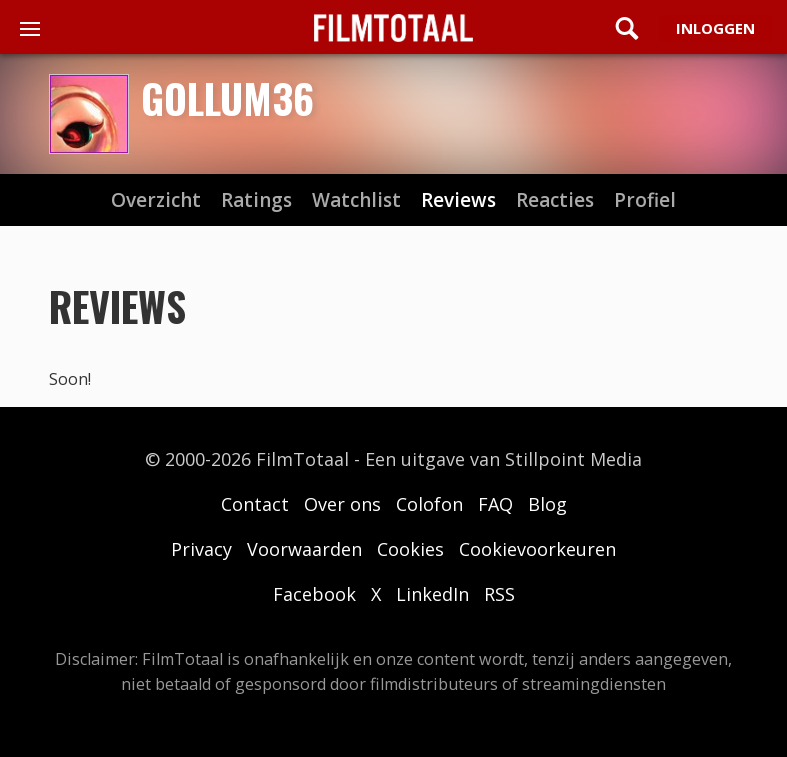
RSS (499, 594)
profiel (645, 200)
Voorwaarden (304, 549)
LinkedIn (432, 594)
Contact (255, 504)
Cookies (410, 549)
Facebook (314, 594)
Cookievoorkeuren (537, 549)
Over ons (342, 504)
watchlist (356, 200)
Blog (547, 504)
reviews (458, 200)
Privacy (201, 549)
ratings (256, 200)
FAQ (495, 504)
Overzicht (156, 200)
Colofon (429, 504)
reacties (555, 200)
